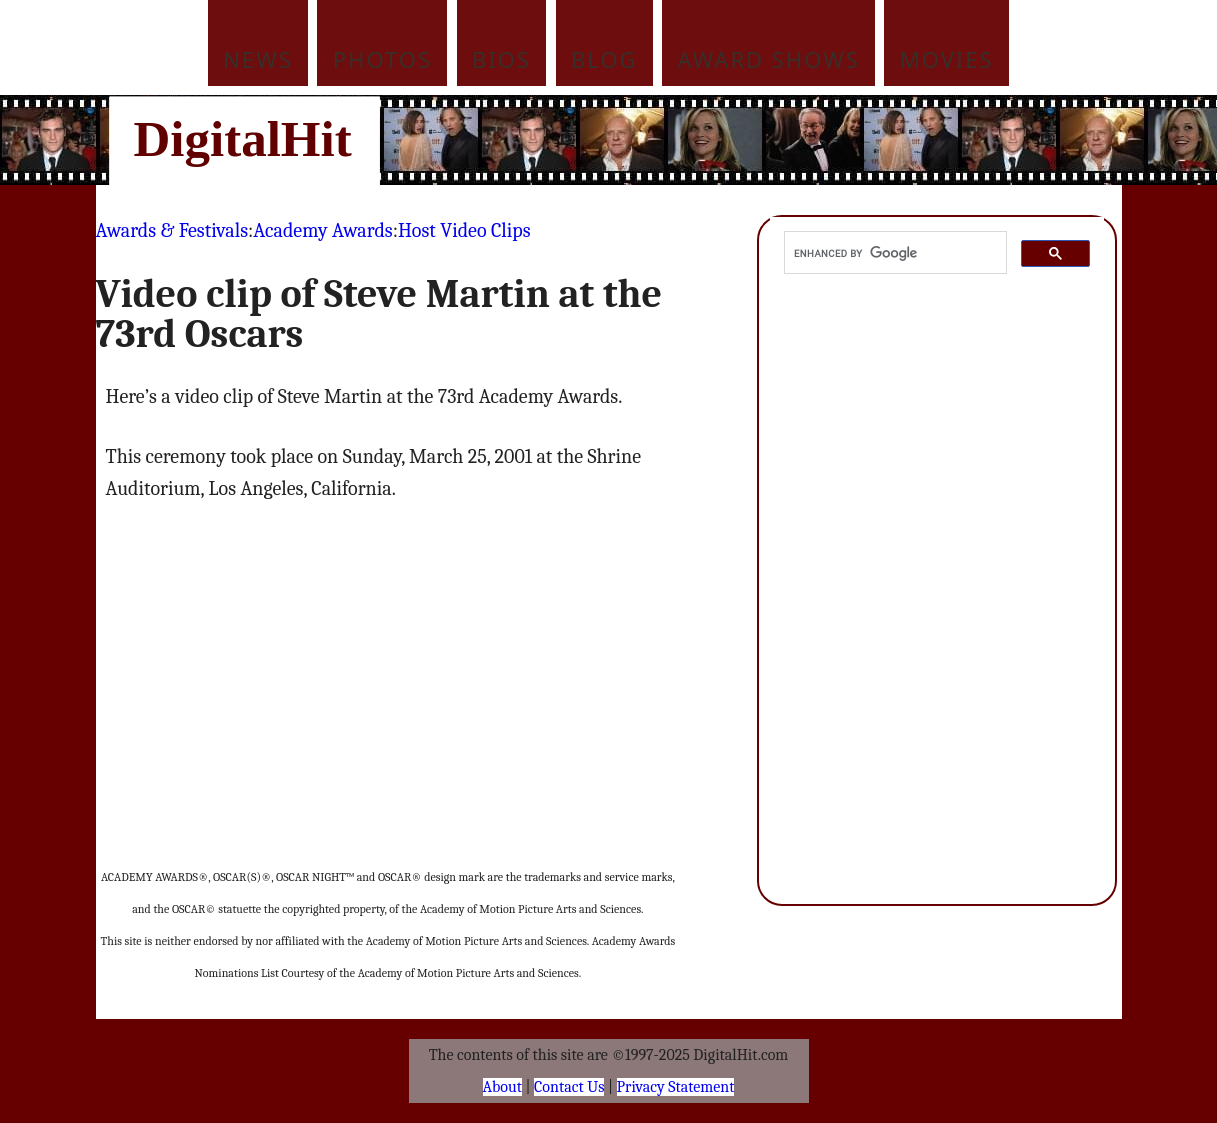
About (502, 1087)
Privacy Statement (676, 1087)
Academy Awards (322, 230)
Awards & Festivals (172, 230)
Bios (501, 59)
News (258, 59)
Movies (947, 59)
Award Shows (769, 59)
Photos (382, 59)
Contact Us (569, 1087)
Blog (604, 59)
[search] (894, 253)
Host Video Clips (464, 230)
